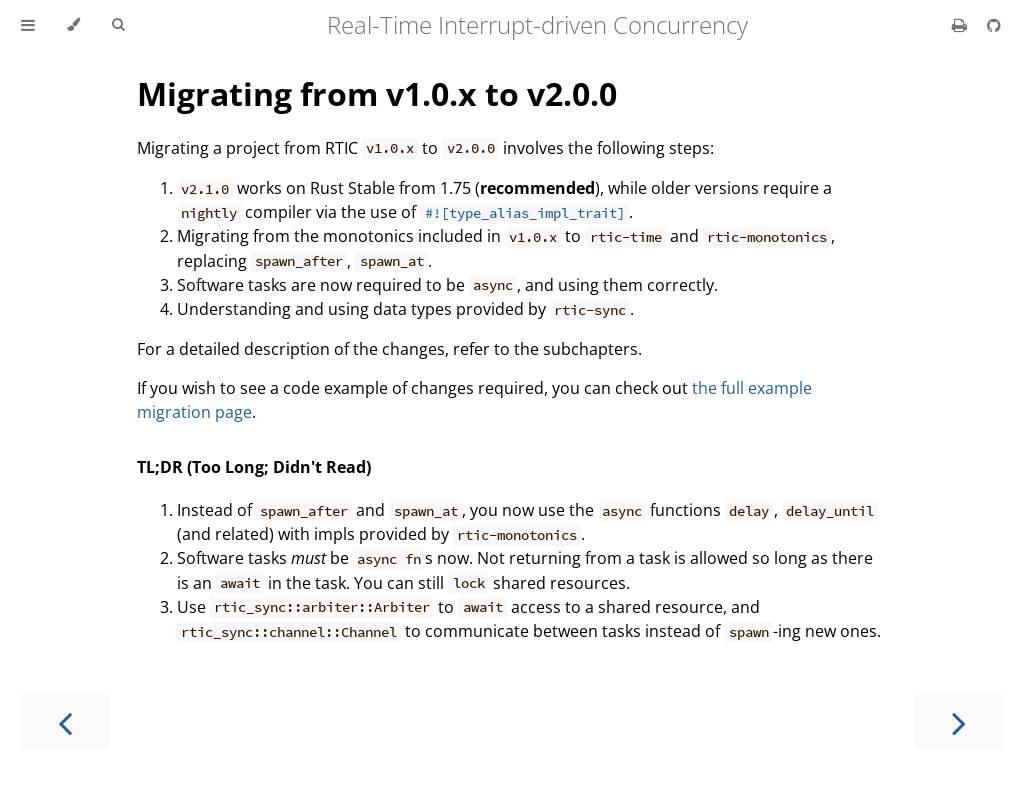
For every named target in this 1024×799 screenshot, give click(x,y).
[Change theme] (73, 25)
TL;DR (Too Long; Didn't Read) (254, 467)
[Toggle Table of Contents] (28, 25)
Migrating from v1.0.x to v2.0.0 (377, 93)
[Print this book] (961, 25)
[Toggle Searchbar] (118, 25)
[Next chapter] (959, 721)
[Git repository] (994, 25)
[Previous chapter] (65, 721)
